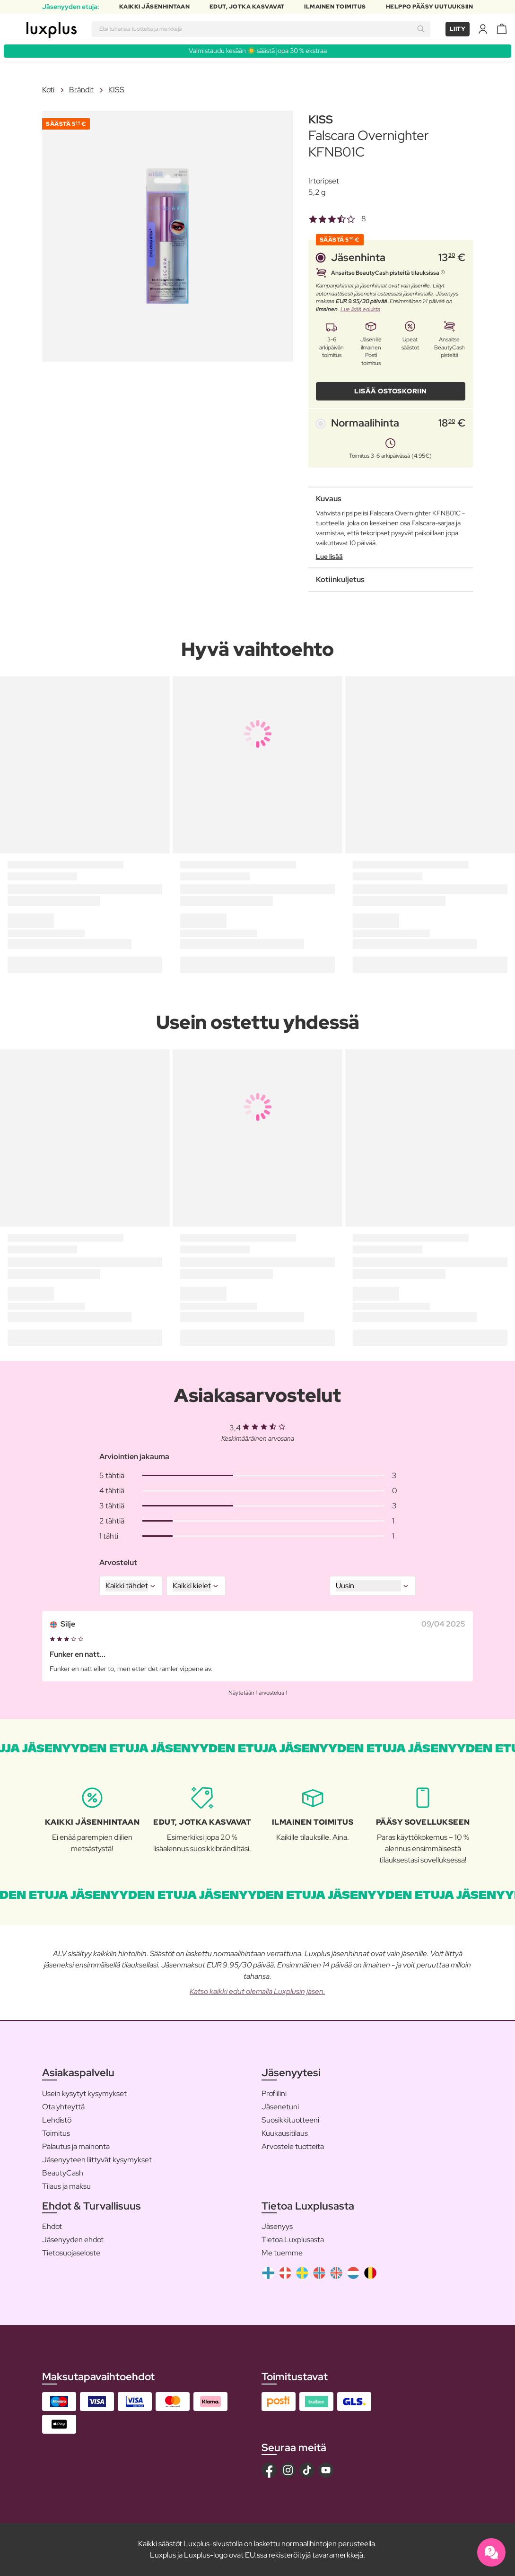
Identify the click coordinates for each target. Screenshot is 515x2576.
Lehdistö (56, 2120)
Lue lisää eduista (360, 309)
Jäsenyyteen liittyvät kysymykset (97, 2160)
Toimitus (56, 2133)
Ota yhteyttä (63, 2107)
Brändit (81, 90)
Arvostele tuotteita (293, 2146)
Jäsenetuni (280, 2107)
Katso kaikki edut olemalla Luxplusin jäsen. (257, 1991)
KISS (116, 90)
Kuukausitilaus (285, 2133)
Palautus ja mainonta (76, 2146)
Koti (48, 90)
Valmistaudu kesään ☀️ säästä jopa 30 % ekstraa (258, 50)
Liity (458, 29)
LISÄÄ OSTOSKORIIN (390, 391)
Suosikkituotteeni (290, 2120)
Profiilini (274, 2093)
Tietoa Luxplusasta (293, 2240)
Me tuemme (282, 2253)
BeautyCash (62, 2173)
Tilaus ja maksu (66, 2186)
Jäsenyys (277, 2226)
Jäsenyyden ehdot (73, 2240)
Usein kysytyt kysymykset (84, 2093)
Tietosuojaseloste (71, 2253)
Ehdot (52, 2226)
